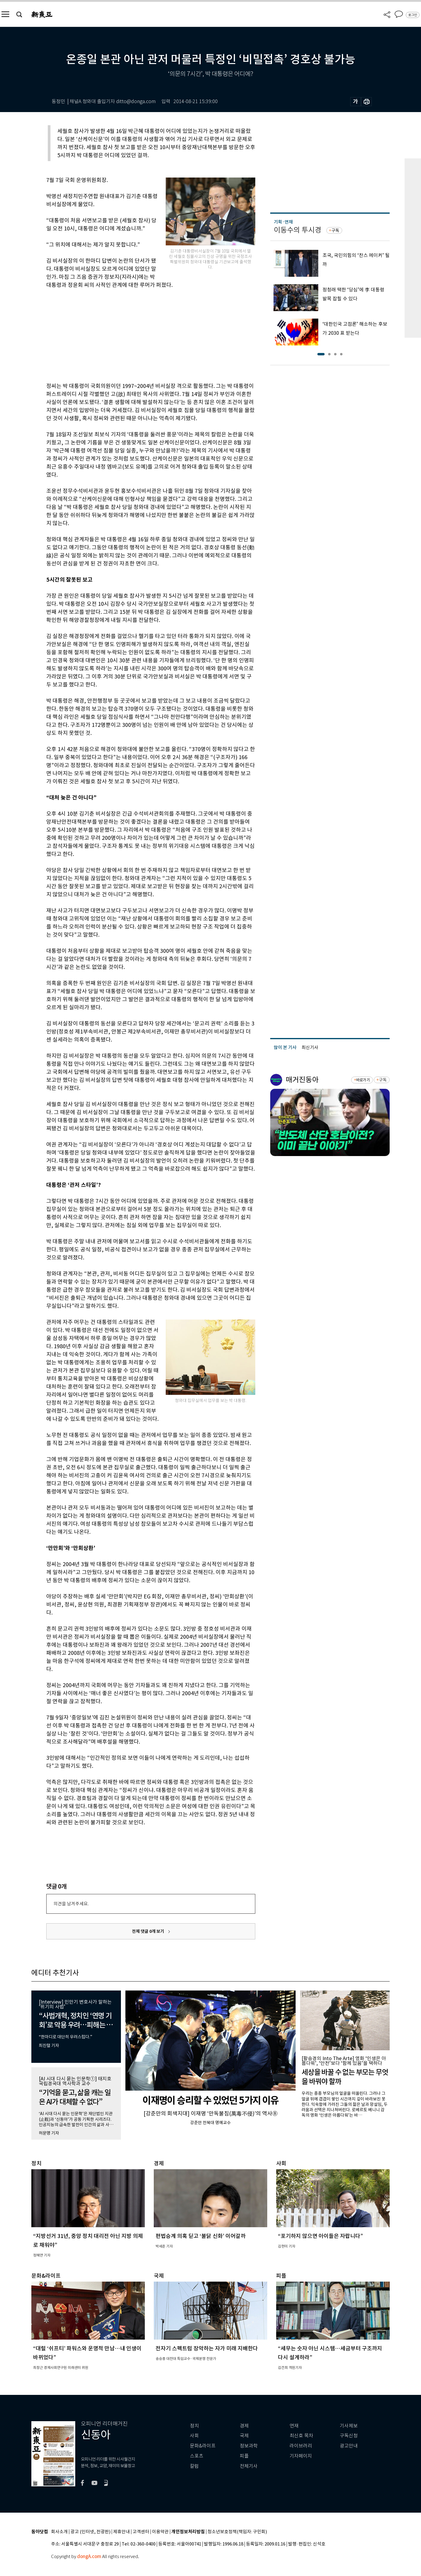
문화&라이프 (203, 2446)
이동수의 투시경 (297, 230)
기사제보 (349, 2426)
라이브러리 (301, 2446)
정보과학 (249, 2446)
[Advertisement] (135, 334)
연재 (294, 2426)
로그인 (412, 15)
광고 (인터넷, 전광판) (90, 2531)
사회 (194, 2436)
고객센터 (141, 2531)
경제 (244, 2426)
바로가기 (363, 1080)
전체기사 (249, 2466)
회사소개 (59, 2531)
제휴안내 (121, 2531)
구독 (335, 230)
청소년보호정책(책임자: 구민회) (237, 2531)
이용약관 (160, 2531)
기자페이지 (301, 2456)
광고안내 (349, 2446)
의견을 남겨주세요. (71, 1904)
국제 (244, 2436)
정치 (194, 2426)
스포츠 (196, 2456)
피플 (244, 2456)
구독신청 (349, 2436)
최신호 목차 (301, 2436)
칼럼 (194, 2466)
